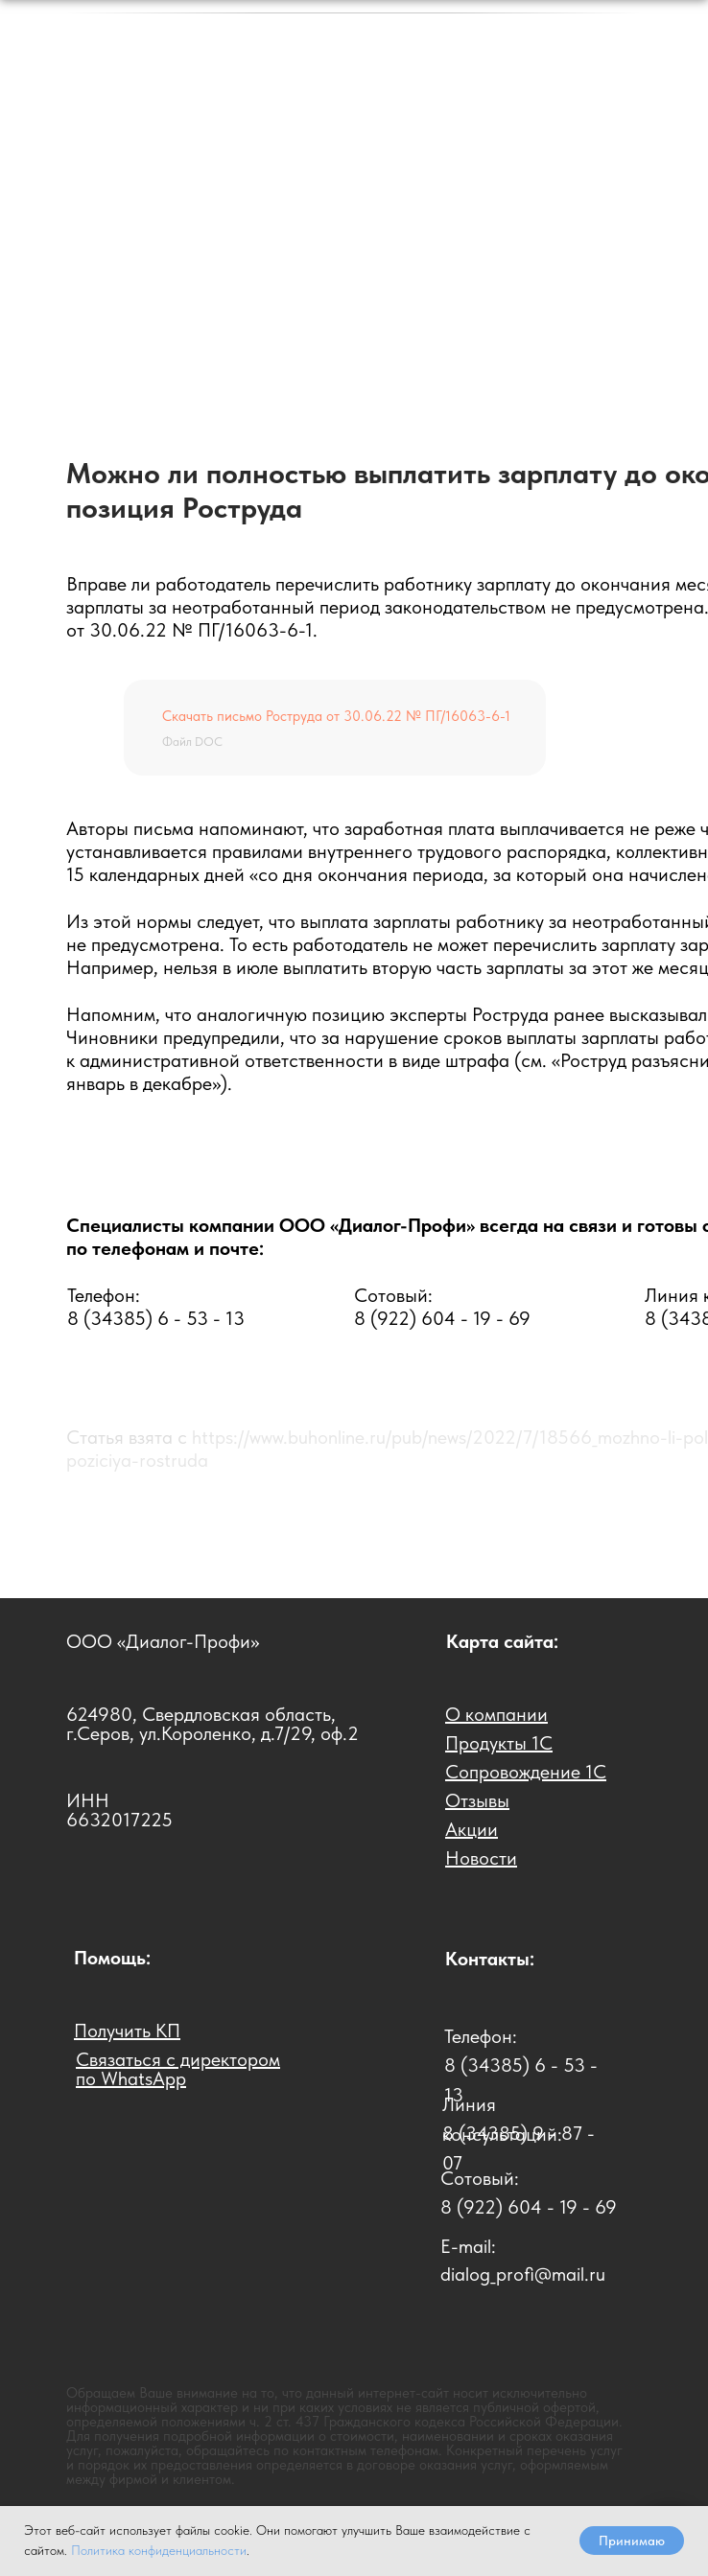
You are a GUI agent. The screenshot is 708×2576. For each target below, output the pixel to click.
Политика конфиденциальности (159, 2550)
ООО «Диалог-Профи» (162, 1641)
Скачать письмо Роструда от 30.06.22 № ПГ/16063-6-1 (336, 716)
